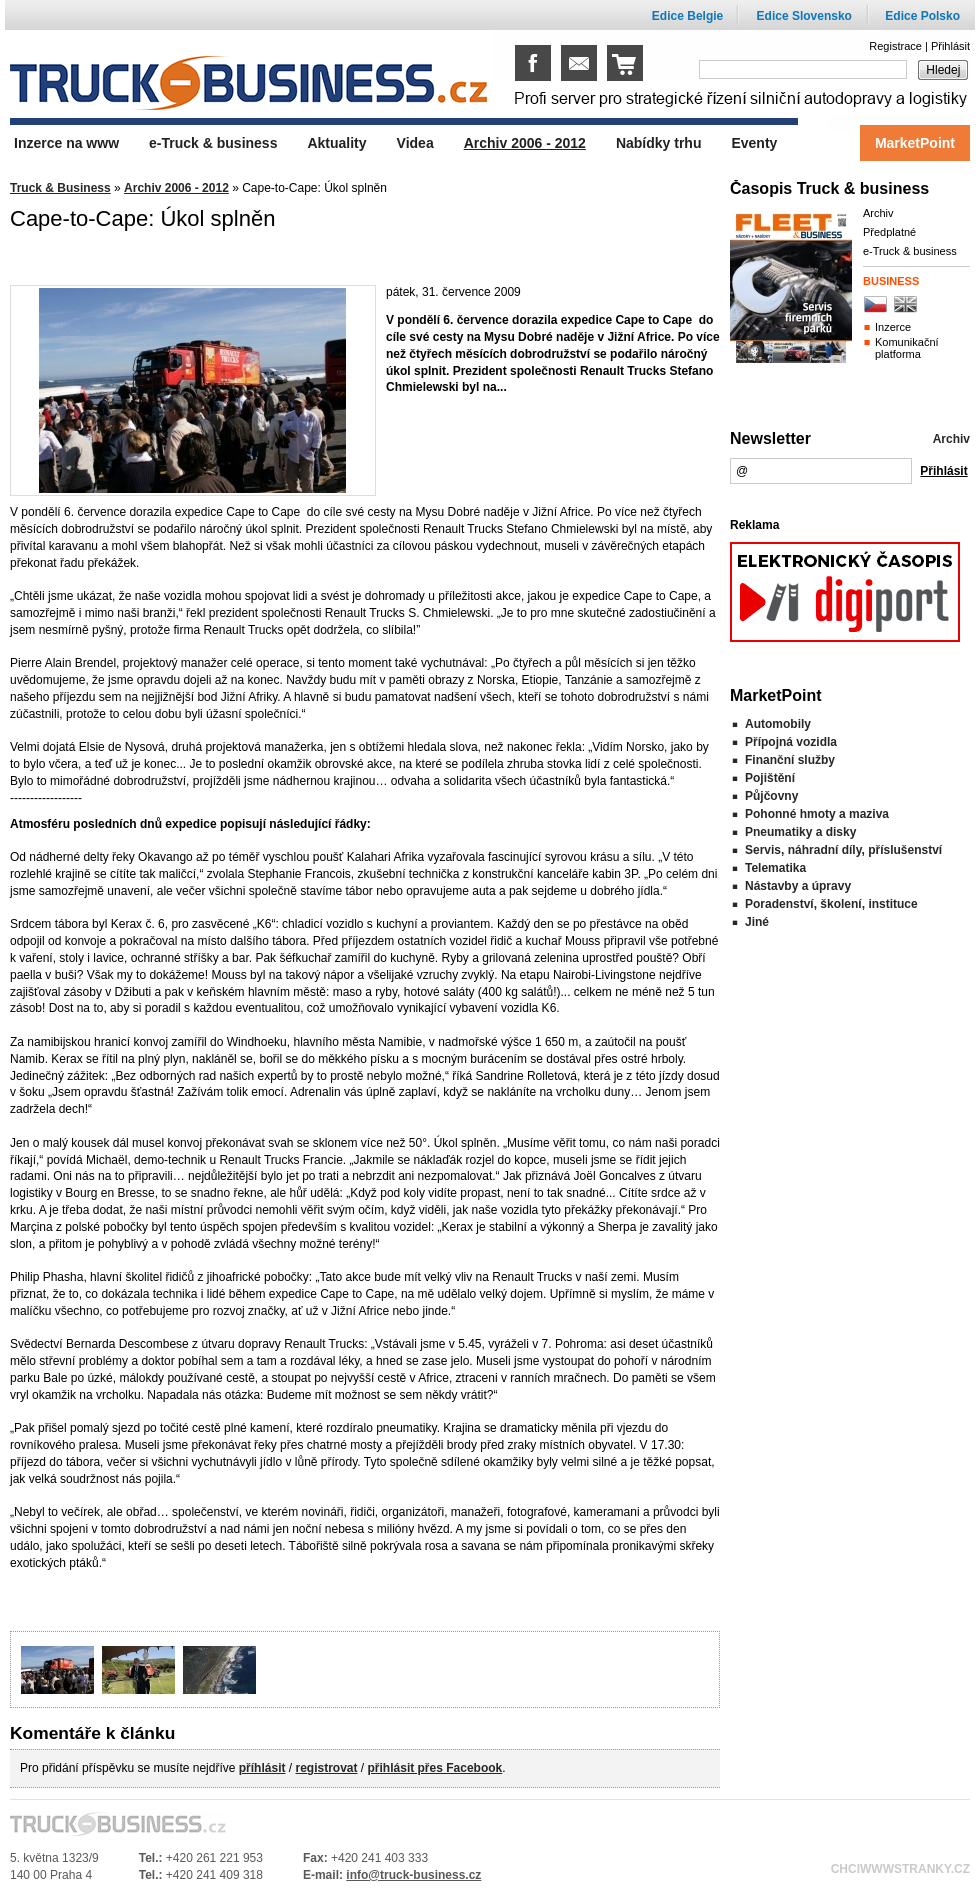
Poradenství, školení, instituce (831, 904)
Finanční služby (790, 760)
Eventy (754, 143)
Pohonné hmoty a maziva (817, 814)
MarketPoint (915, 143)
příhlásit (262, 1768)
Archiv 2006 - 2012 (176, 188)
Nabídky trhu (659, 143)
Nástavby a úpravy (798, 886)
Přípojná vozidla (791, 742)
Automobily (778, 724)
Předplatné (889, 232)
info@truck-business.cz (413, 1875)
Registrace (895, 46)
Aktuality (336, 143)
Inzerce (893, 327)
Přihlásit (950, 46)
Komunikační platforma (907, 348)
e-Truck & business (910, 251)
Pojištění (770, 778)
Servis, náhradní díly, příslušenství (843, 850)
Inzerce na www (66, 143)
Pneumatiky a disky (800, 832)
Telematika (775, 868)
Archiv (878, 213)
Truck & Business (60, 188)
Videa (415, 143)
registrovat (326, 1768)
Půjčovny (771, 796)
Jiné (757, 922)
